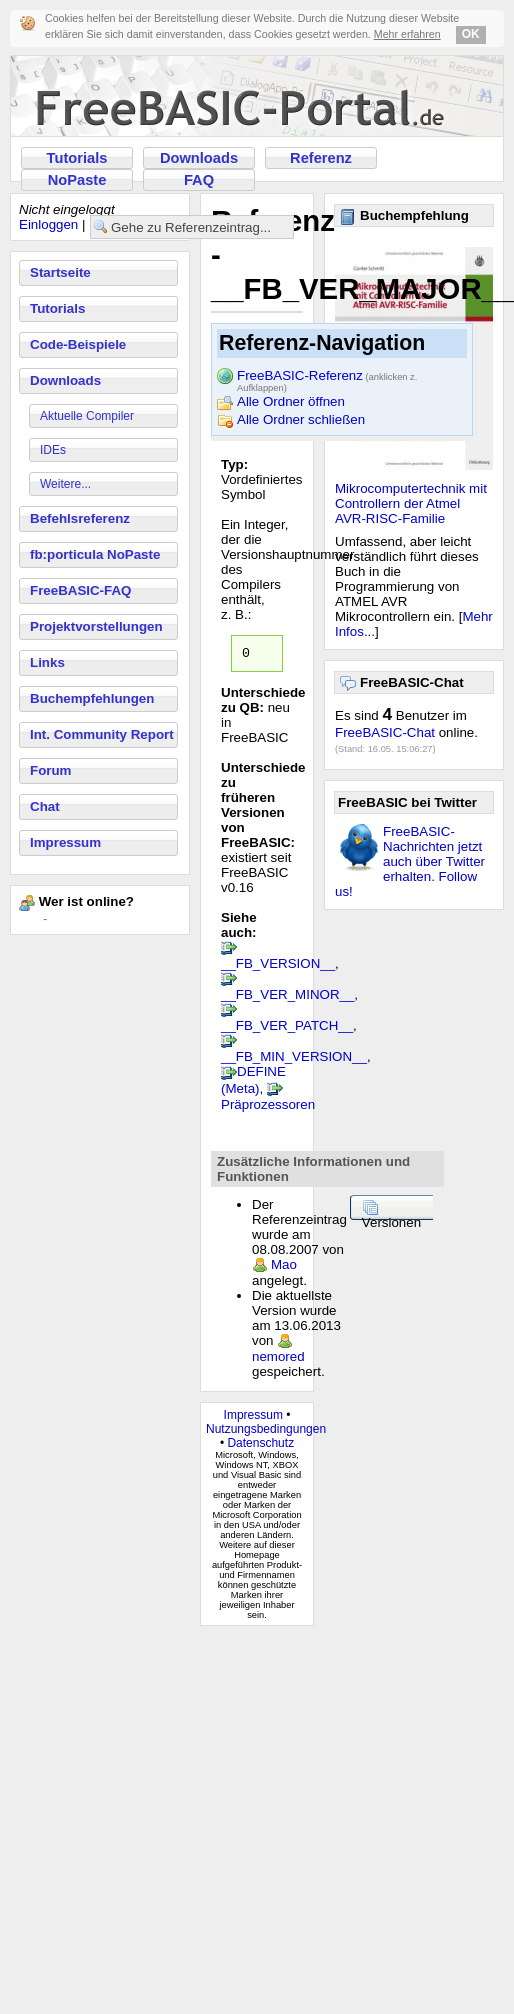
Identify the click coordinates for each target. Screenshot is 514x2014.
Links (47, 662)
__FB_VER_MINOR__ (287, 997)
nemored (278, 1359)
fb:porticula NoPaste (95, 554)
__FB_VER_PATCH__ (287, 1028)
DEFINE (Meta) (253, 1082)
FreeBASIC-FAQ (80, 590)
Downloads (199, 158)
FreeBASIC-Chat (385, 732)
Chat (45, 806)
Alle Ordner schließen (301, 419)
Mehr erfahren (407, 34)
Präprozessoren (268, 1107)
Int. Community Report (102, 734)
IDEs (53, 450)
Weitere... (65, 484)
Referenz (321, 158)
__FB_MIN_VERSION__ (294, 1059)
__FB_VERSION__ (278, 966)
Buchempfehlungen (92, 698)
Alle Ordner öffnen (291, 401)
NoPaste (77, 180)
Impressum (65, 842)
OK (471, 34)
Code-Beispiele (78, 344)
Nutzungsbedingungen (266, 1432)
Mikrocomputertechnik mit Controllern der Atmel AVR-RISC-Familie (411, 503)
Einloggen (48, 224)
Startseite (60, 272)
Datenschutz (260, 1446)
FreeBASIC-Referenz (327, 377)
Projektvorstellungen (96, 626)
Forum (50, 770)
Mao (284, 1267)
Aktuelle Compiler (87, 416)
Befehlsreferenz (80, 518)
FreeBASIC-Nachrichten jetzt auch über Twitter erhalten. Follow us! (410, 861)
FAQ (199, 180)
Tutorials (77, 158)
